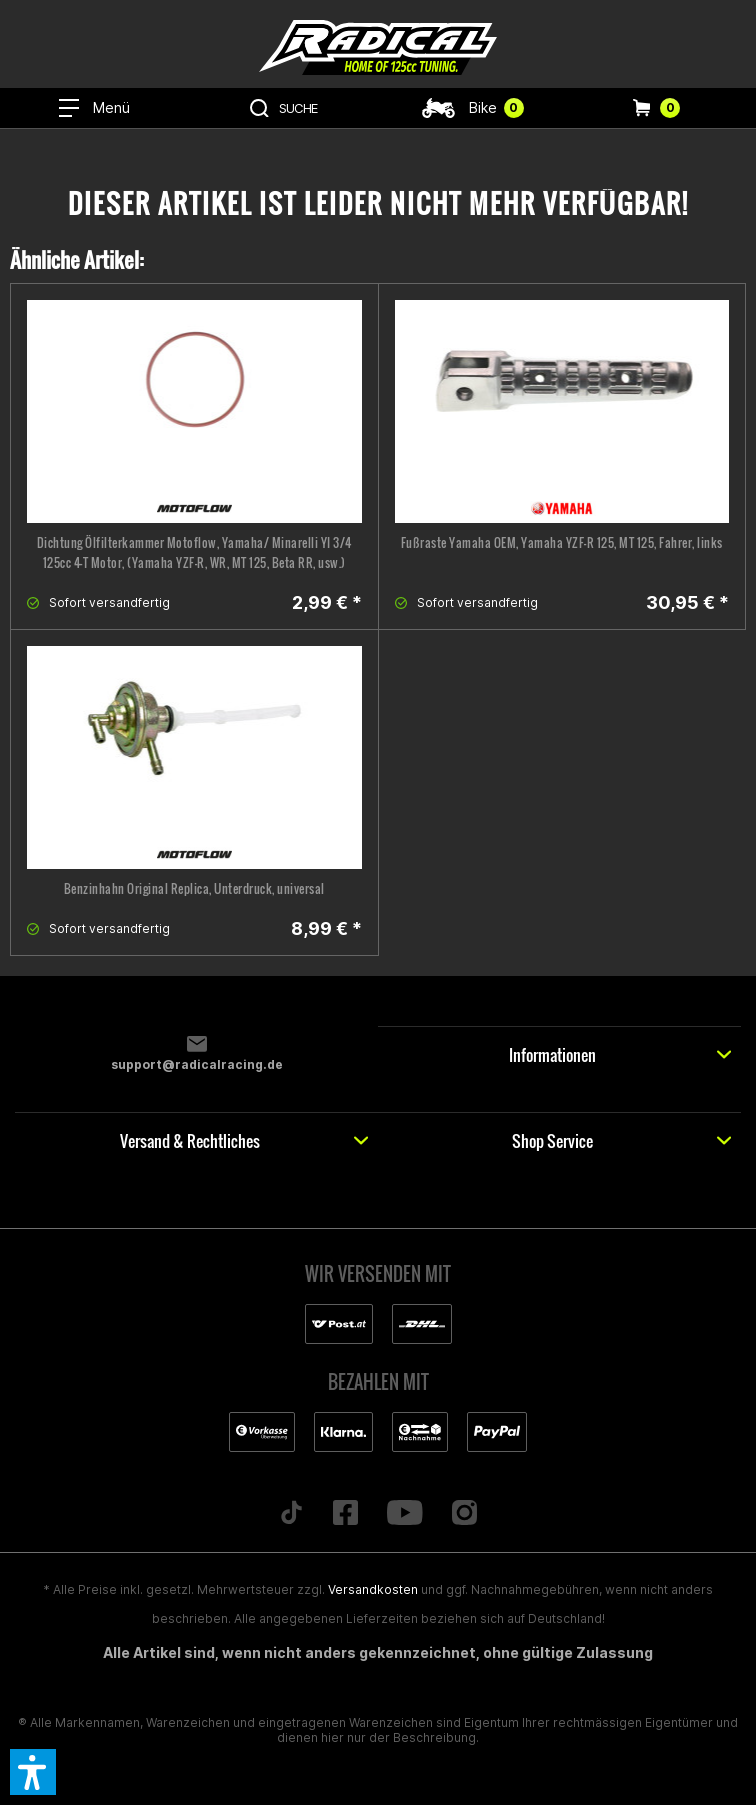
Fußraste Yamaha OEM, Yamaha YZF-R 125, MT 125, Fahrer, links (562, 542)
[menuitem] (94, 108)
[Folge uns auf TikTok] (292, 1514)
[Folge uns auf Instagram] (464, 1514)
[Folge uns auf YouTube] (405, 1514)
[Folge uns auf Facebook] (346, 1514)
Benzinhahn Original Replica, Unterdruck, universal (194, 888)
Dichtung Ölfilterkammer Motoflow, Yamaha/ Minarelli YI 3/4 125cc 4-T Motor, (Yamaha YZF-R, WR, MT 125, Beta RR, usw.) (194, 552)
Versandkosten (373, 1589)
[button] (33, 1772)
